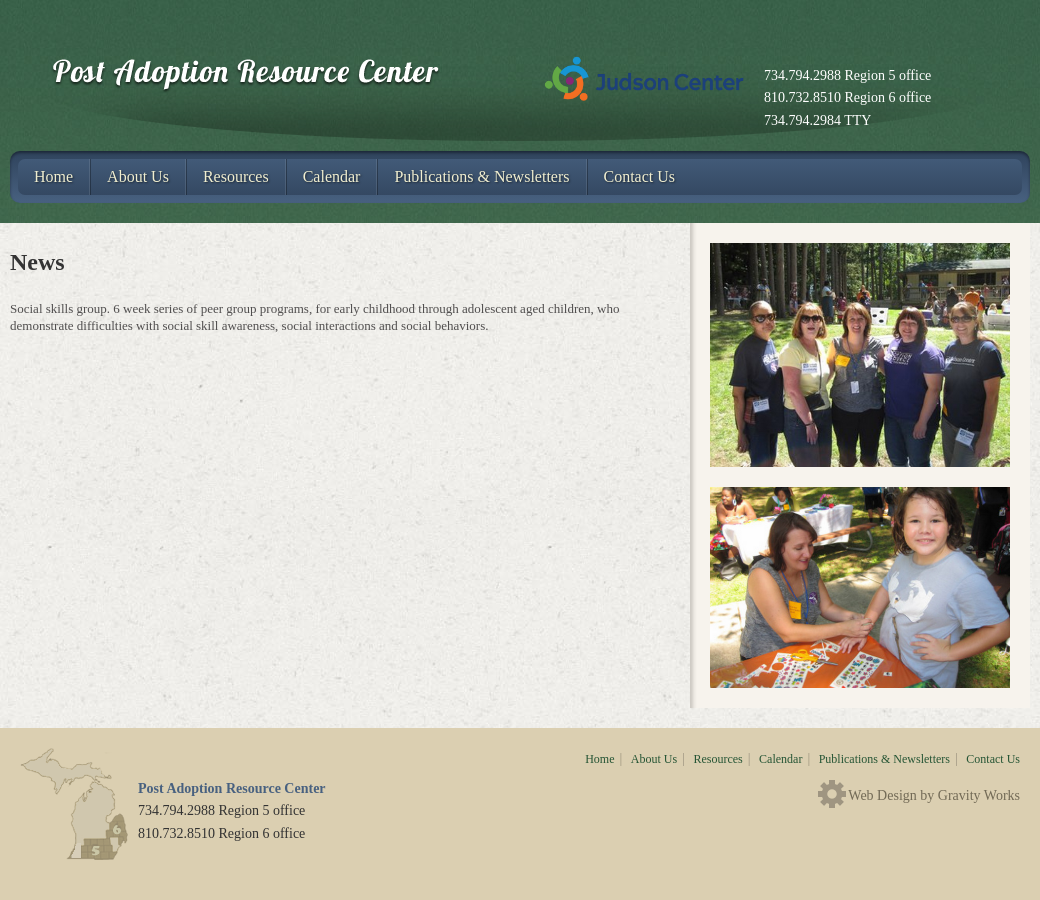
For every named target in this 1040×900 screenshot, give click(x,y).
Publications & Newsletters (481, 176)
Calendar (332, 176)
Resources (236, 176)
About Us (138, 176)
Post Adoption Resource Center (267, 75)
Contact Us (640, 176)
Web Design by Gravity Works (934, 795)
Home (53, 176)
